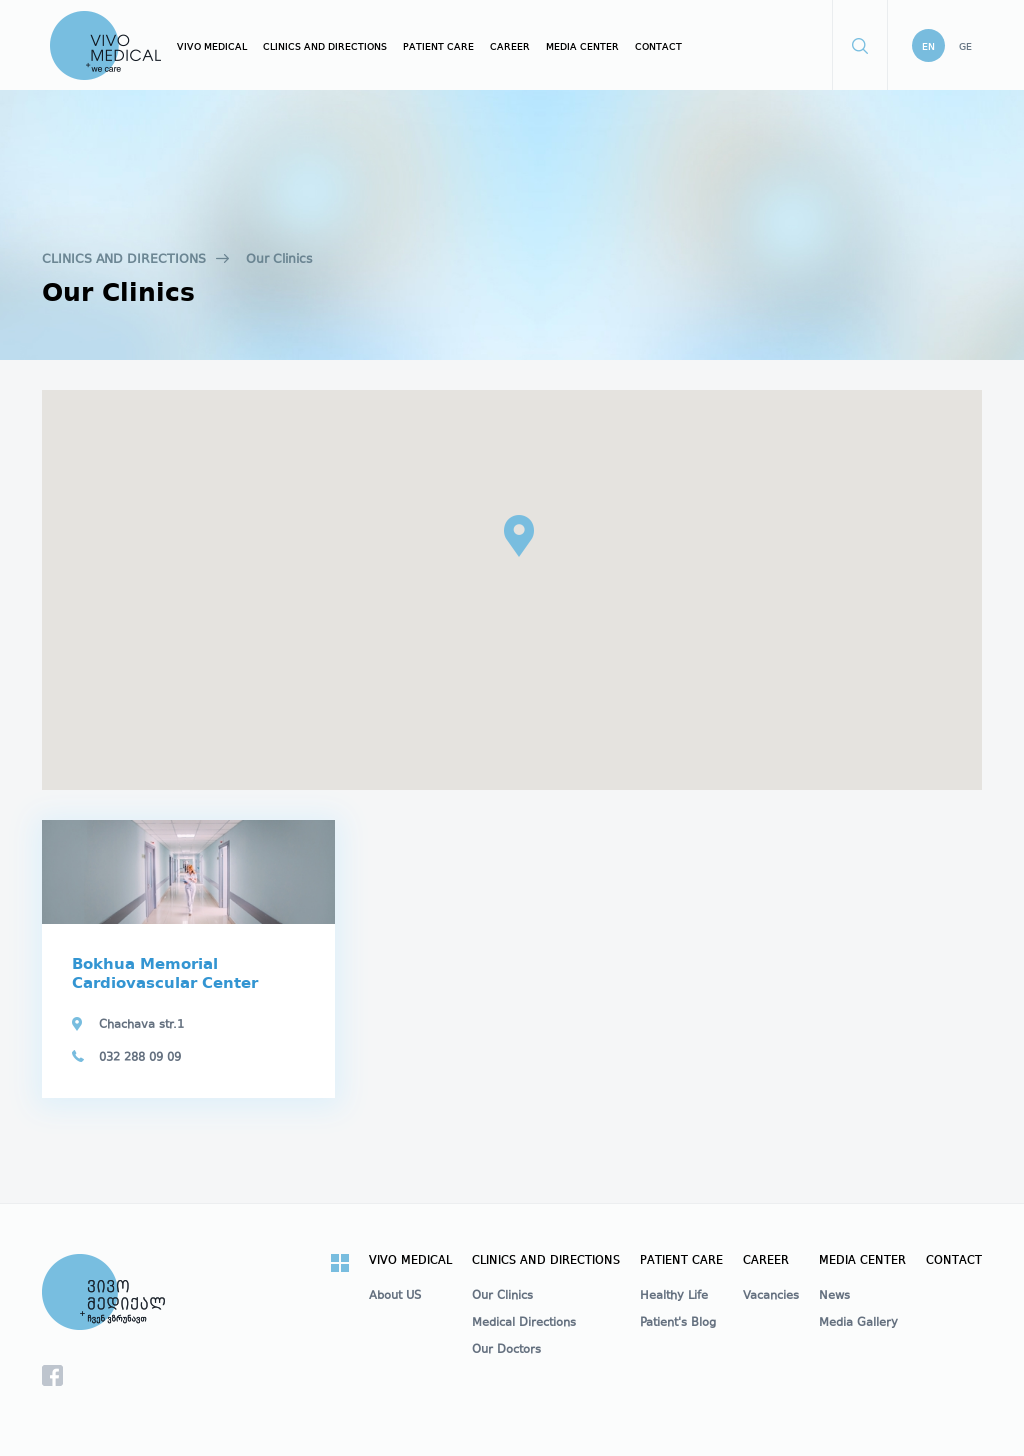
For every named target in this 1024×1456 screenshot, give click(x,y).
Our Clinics (279, 260)
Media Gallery (858, 1324)
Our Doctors (506, 1351)
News (834, 1297)
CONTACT (658, 47)
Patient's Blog (678, 1324)
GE (965, 47)
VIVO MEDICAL (212, 47)
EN (928, 47)
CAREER (510, 47)
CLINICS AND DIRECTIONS (325, 47)
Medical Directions (524, 1324)
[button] (519, 536)
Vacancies (771, 1297)
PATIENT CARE (438, 47)
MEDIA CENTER (582, 47)
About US (395, 1297)
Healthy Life (674, 1297)
